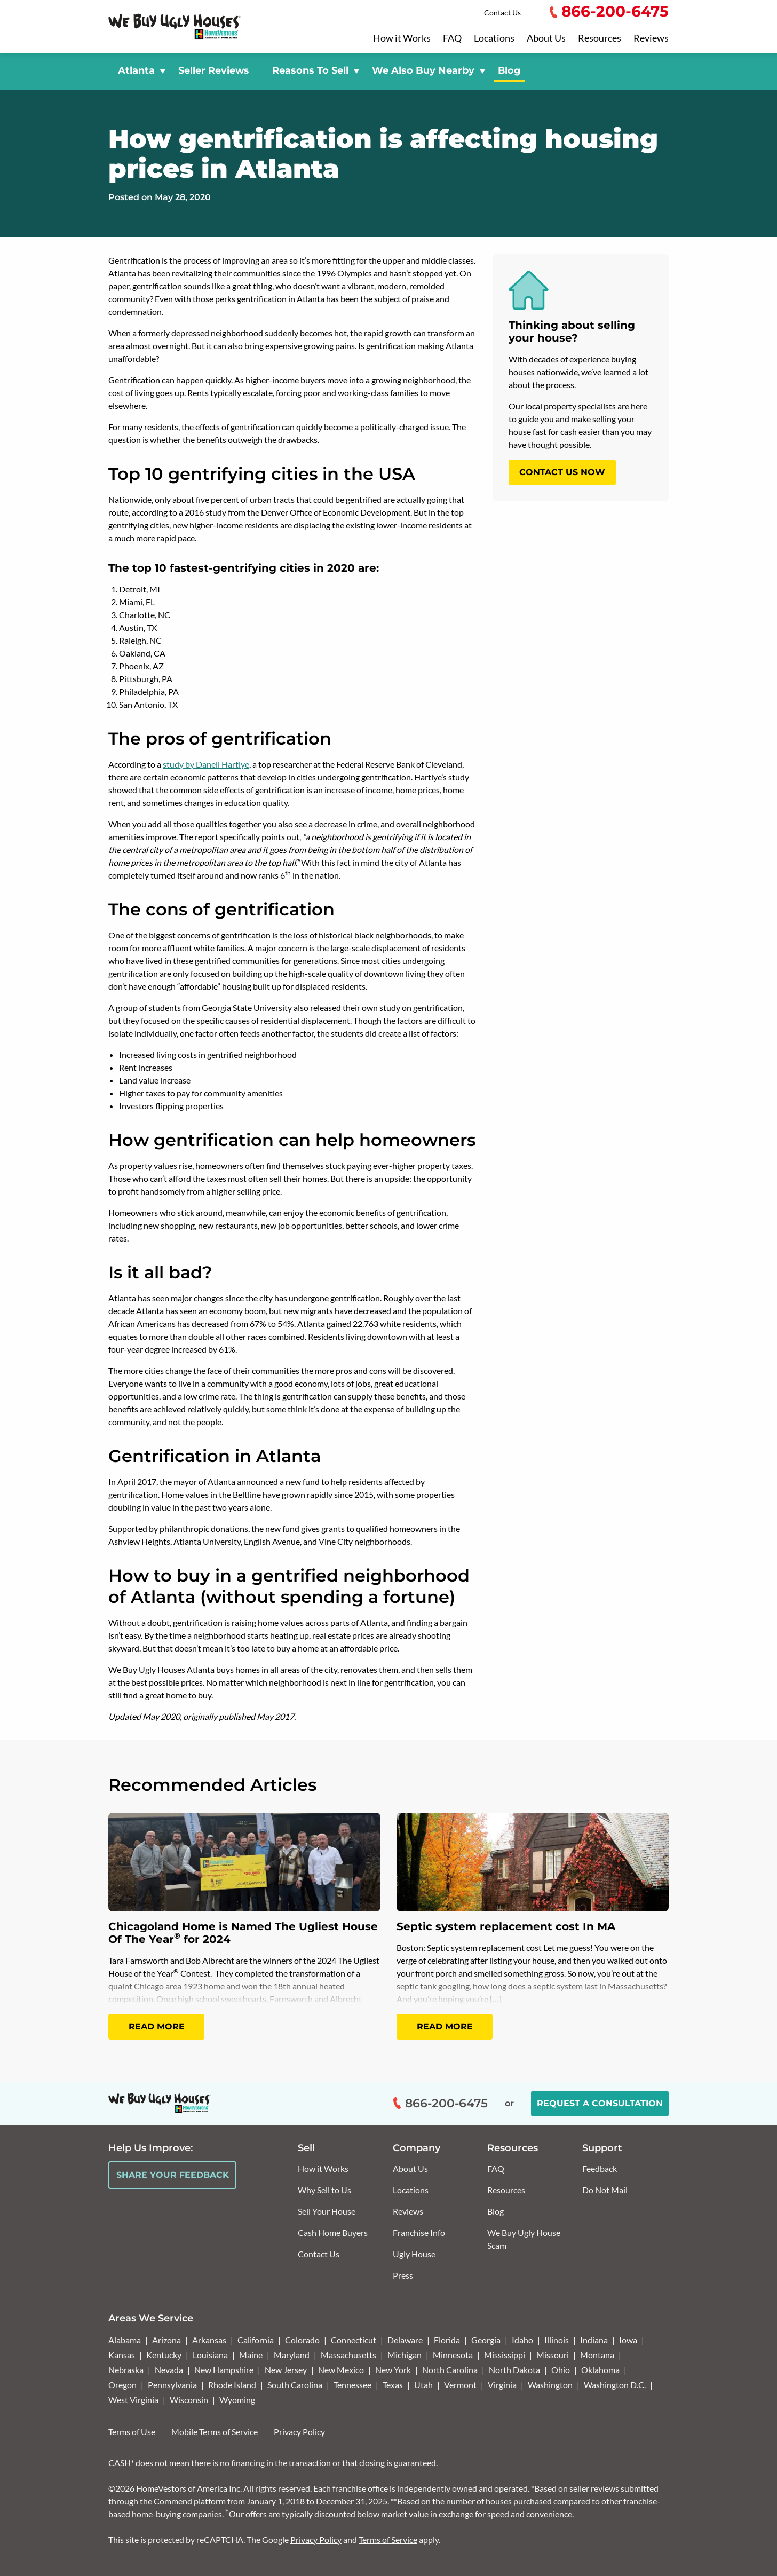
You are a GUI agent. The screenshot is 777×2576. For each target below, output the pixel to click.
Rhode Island (232, 2385)
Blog (509, 70)
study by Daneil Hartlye (206, 764)
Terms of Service (388, 2539)
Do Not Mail (605, 2190)
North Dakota (514, 2370)
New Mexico (341, 2370)
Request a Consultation (600, 2103)
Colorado (302, 2340)
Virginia (502, 2385)
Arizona (166, 2340)
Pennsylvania (172, 2385)
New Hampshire (223, 2370)
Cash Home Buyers (333, 2232)
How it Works (402, 38)
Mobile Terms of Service (214, 2432)
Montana (597, 2355)
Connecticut (353, 2340)
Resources (599, 38)
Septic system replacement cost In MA (506, 1926)
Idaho (522, 2340)
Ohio (560, 2370)
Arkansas (209, 2340)
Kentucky (163, 2355)
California (255, 2340)
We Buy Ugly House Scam (523, 2238)
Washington (550, 2385)
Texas (393, 2385)
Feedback (599, 2168)
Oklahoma (600, 2370)
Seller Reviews (213, 70)
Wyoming (237, 2400)
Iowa (628, 2340)
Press (403, 2275)
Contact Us (502, 12)
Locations (494, 38)
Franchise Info (419, 2232)
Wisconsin (189, 2400)
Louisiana (210, 2355)
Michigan (404, 2355)
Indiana (594, 2340)
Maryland (292, 2355)
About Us (546, 38)
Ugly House (414, 2254)
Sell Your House (326, 2211)
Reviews (651, 38)
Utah (423, 2385)
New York (393, 2370)
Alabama (124, 2340)
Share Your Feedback (172, 2175)
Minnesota (453, 2355)
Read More (157, 2026)
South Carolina (294, 2385)
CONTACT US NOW (562, 472)
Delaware (405, 2340)
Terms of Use (131, 2432)
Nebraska (126, 2370)
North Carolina (450, 2370)
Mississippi (504, 2355)
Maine (251, 2355)
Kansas (121, 2355)
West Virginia (133, 2400)
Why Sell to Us (324, 2190)
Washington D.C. (615, 2385)
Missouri (552, 2355)
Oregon (122, 2385)
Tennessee (352, 2385)
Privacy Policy (299, 2432)
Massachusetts (348, 2355)
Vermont (460, 2385)
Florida (447, 2340)
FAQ (452, 38)
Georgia (486, 2340)
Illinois (556, 2340)
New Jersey (286, 2370)
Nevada (169, 2370)
